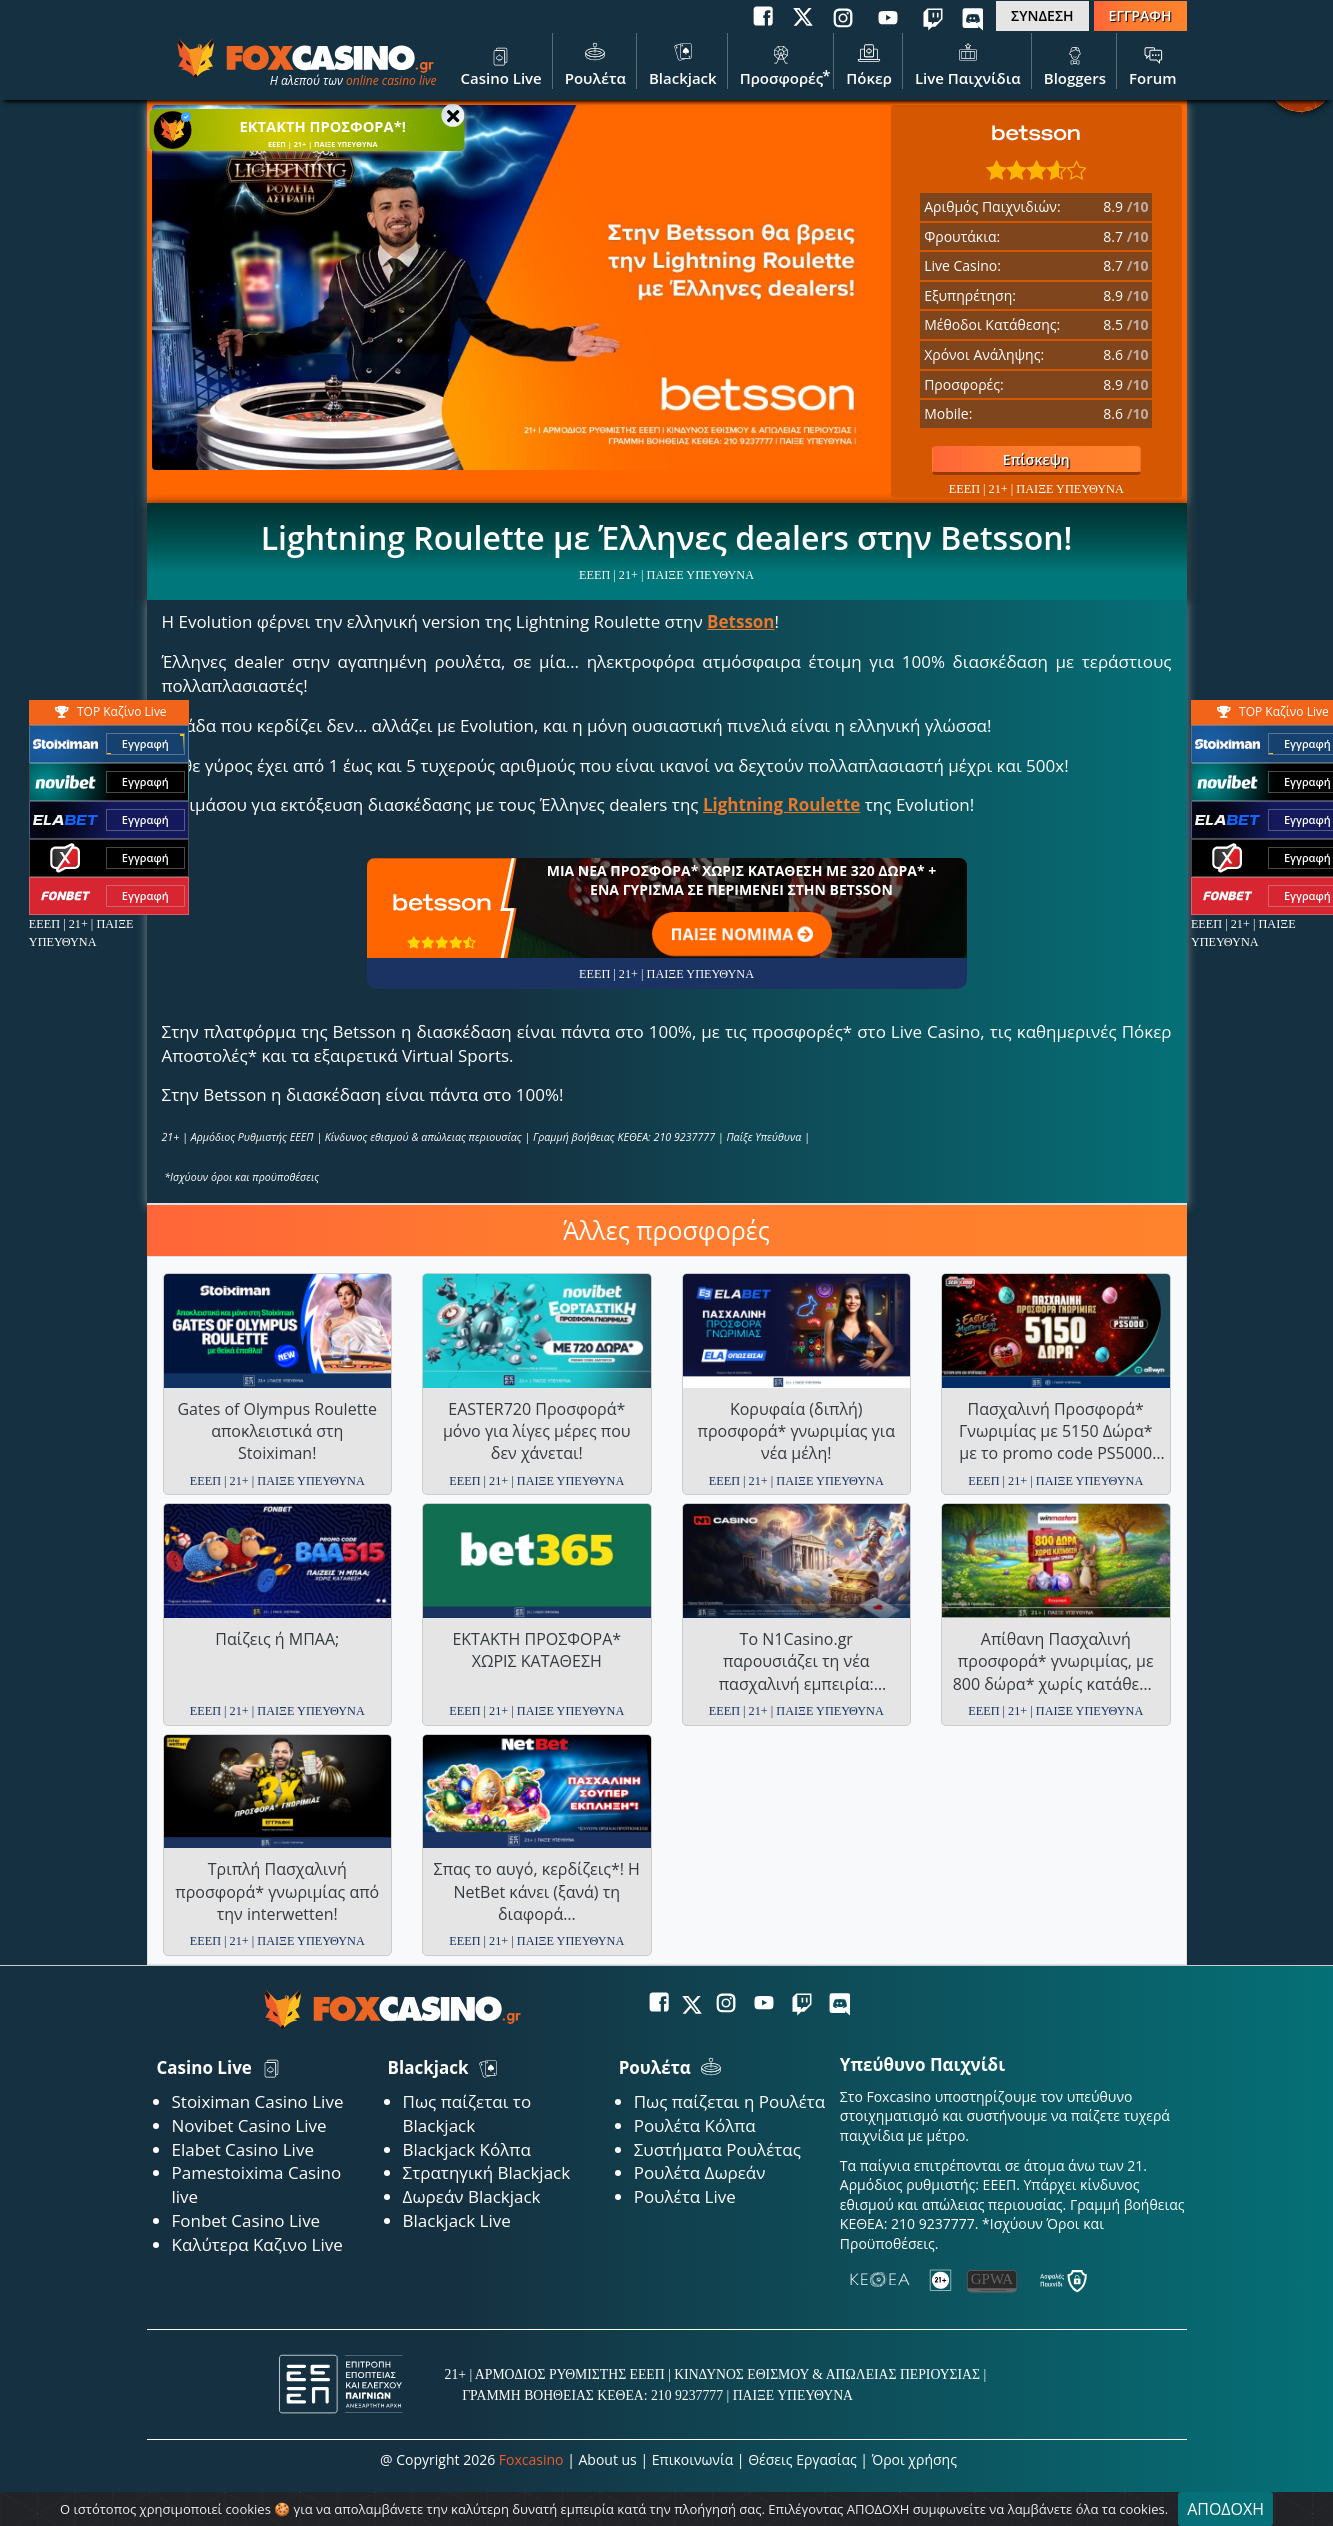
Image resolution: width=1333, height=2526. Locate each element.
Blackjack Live (457, 2220)
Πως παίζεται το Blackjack (467, 2113)
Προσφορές (782, 63)
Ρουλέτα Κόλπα (695, 2125)
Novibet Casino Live (249, 2125)
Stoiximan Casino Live (258, 2101)
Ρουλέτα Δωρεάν (700, 2172)
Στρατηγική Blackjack (487, 2172)
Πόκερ (869, 63)
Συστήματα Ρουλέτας (717, 2149)
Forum (1152, 63)
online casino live (391, 80)
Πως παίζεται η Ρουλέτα (730, 2101)
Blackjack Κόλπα (467, 2149)
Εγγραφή (145, 744)
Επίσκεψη (1001, 459)
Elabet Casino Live (243, 2149)
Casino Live (500, 63)
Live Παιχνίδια (968, 63)
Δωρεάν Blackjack (472, 2196)
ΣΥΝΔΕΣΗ (1042, 15)
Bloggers (1075, 63)
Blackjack (683, 63)
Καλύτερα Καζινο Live (257, 2244)
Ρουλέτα (595, 63)
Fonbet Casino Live (246, 2220)
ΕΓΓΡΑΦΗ (1140, 15)
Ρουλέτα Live (685, 2196)
